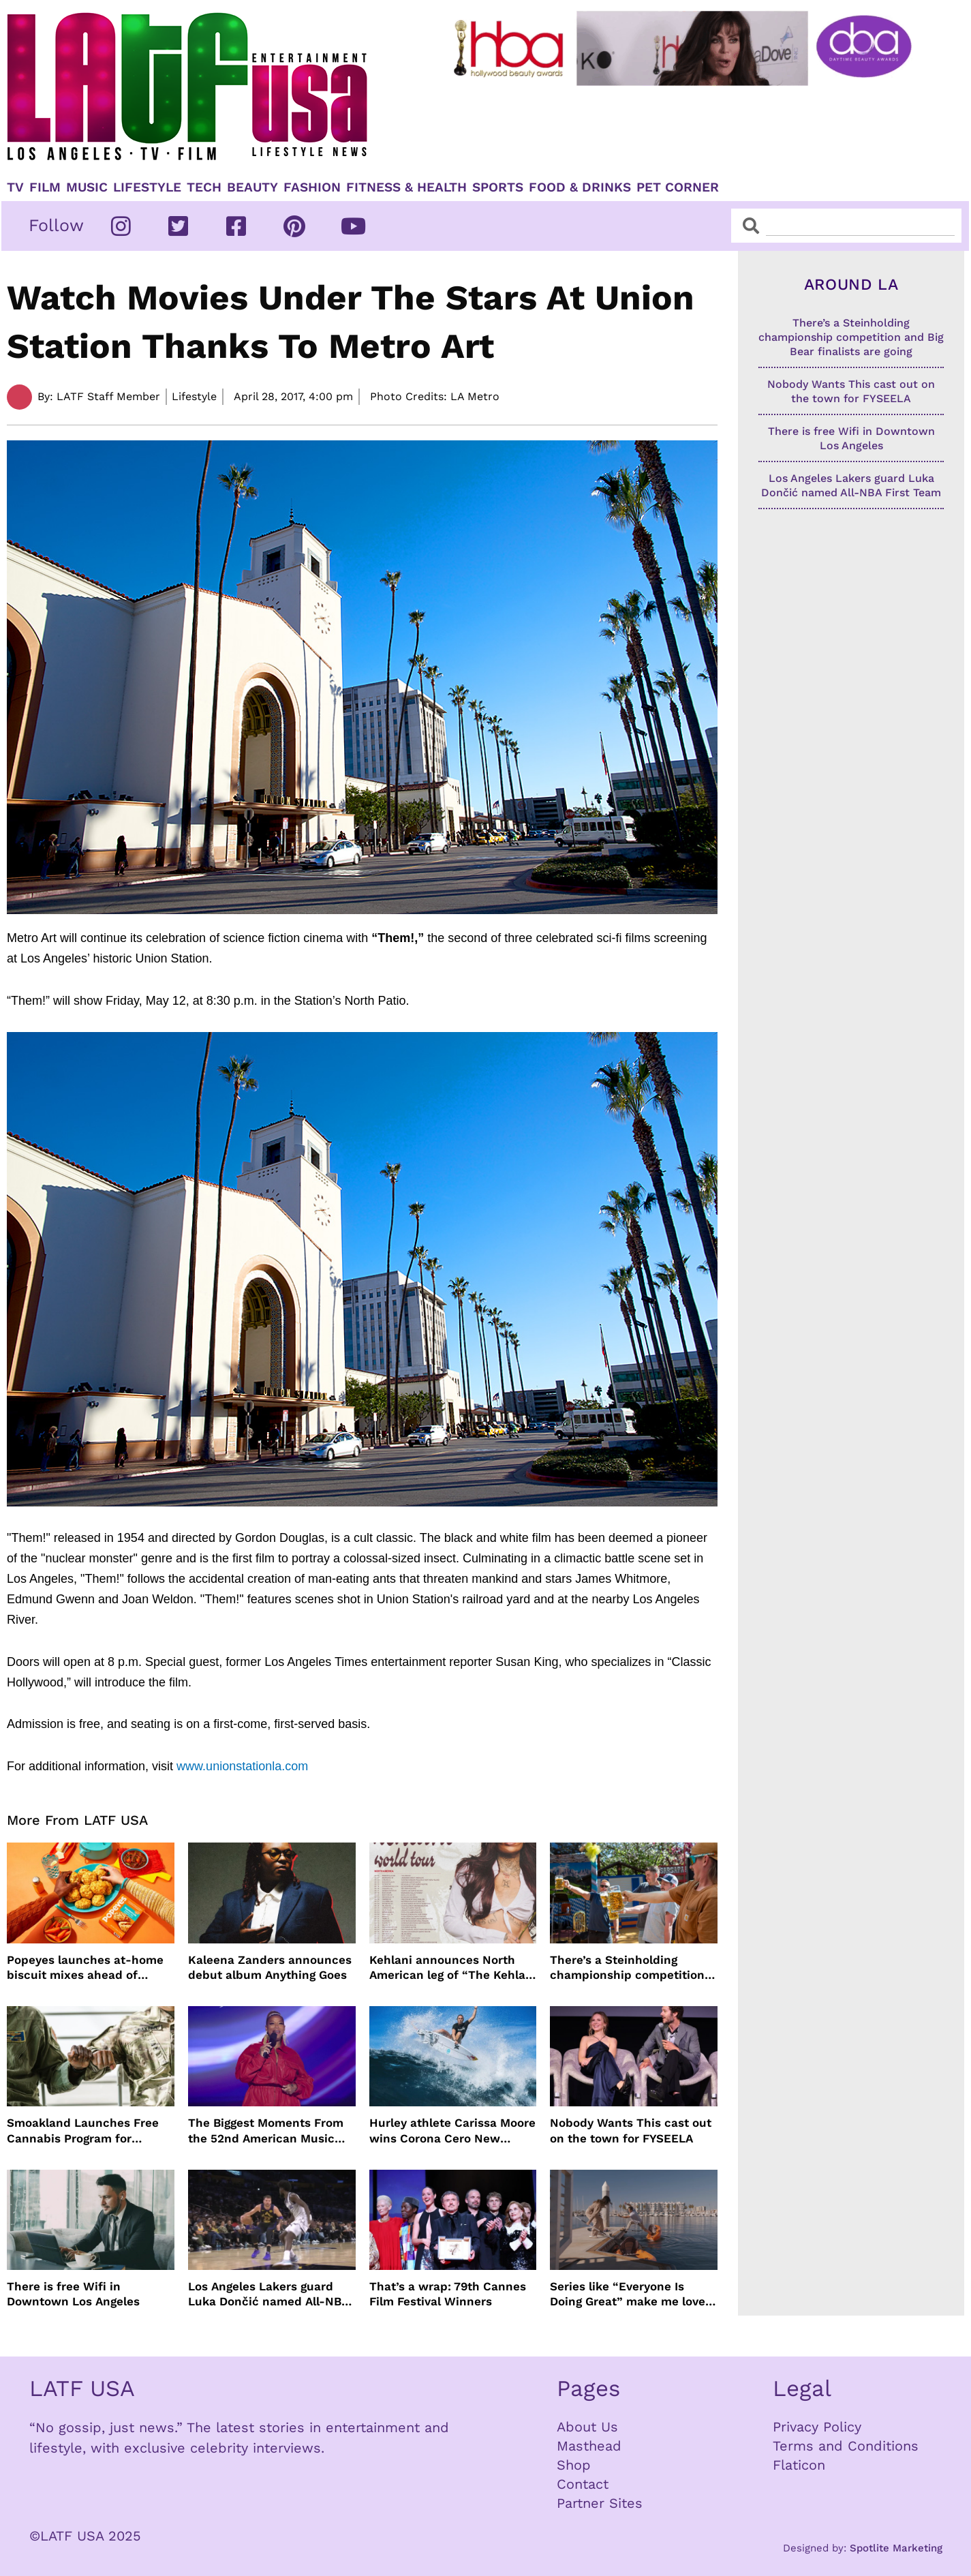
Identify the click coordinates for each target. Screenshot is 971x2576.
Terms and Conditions (846, 2446)
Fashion (312, 187)
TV (15, 187)
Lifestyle (147, 187)
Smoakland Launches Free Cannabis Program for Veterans (83, 2130)
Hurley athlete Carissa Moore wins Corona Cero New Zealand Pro (452, 2130)
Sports (497, 187)
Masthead (589, 2446)
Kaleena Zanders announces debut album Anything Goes (270, 1967)
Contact (582, 2484)
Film (45, 187)
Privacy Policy (817, 2427)
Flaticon (799, 2465)
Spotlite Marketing (896, 2548)
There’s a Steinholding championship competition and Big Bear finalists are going (627, 1967)
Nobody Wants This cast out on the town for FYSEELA (630, 2130)
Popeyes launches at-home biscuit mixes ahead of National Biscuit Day (85, 1967)
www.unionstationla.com (242, 1766)
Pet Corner (677, 187)
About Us (587, 2427)
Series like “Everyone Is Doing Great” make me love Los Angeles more (627, 2294)
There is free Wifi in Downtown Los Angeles (73, 2293)
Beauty (252, 187)
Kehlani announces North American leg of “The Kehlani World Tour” (452, 1967)
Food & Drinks (580, 187)
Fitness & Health (406, 187)
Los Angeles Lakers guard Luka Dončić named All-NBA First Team (268, 2294)
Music (87, 187)
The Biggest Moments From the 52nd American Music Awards (265, 2130)
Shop (574, 2465)
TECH (204, 187)
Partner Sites (600, 2503)
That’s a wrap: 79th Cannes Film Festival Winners (447, 2293)
